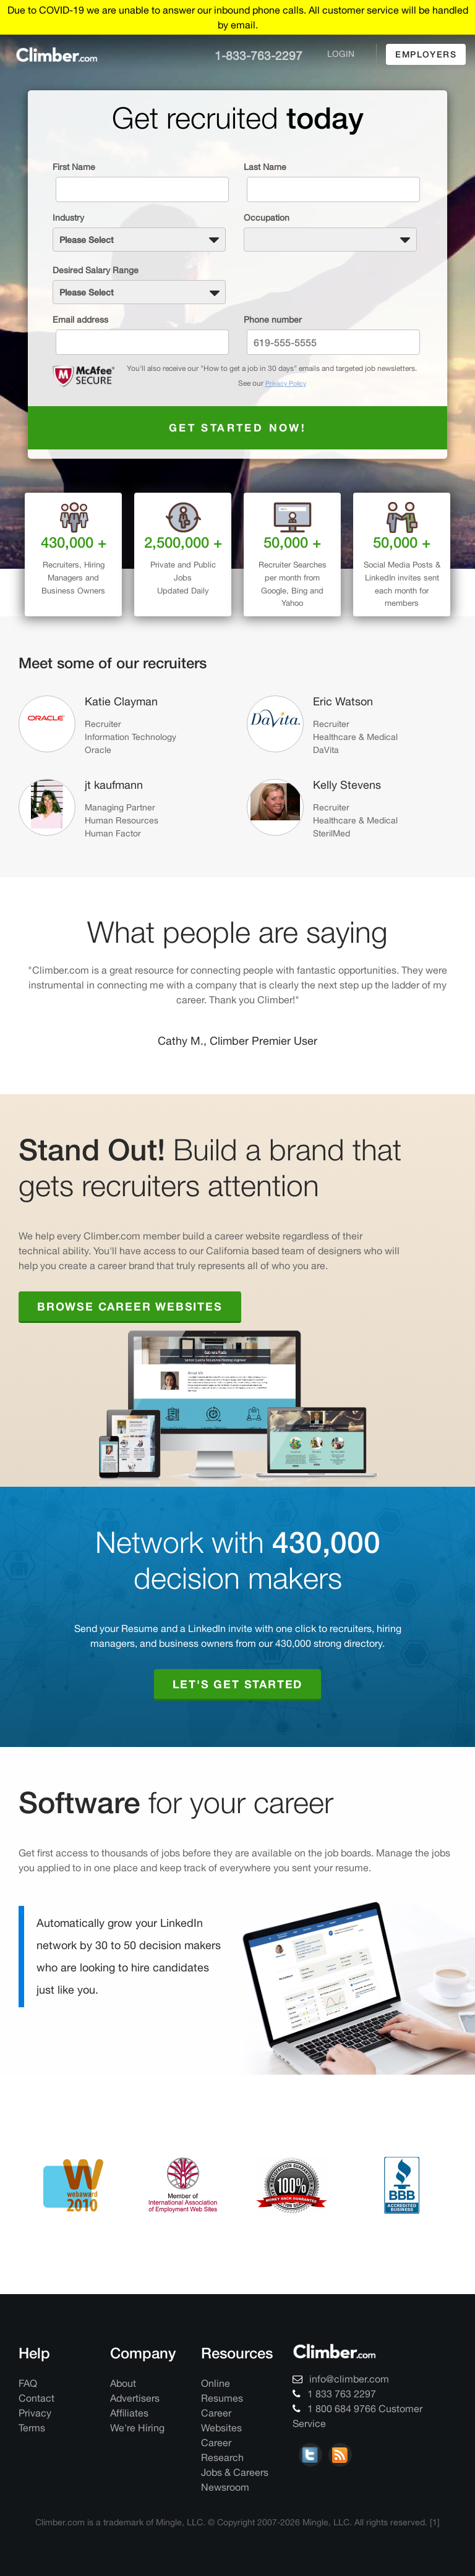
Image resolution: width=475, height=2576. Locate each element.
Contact (36, 2395)
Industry (68, 218)
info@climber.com (341, 2376)
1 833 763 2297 (334, 2391)
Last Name (265, 167)
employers (425, 54)
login (340, 54)
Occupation (266, 218)
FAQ (28, 2380)
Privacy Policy (285, 381)
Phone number (273, 317)
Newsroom (225, 2484)
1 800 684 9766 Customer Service (357, 2413)
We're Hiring (137, 2425)
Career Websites (221, 2418)
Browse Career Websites (130, 1304)
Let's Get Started (238, 1681)
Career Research (222, 2447)
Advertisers (135, 2395)
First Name (74, 167)
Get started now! (238, 425)
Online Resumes (222, 2388)
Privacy (35, 2410)
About (123, 2380)
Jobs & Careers (234, 2469)
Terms (32, 2425)
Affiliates (129, 2410)
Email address (80, 317)
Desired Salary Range (96, 269)
